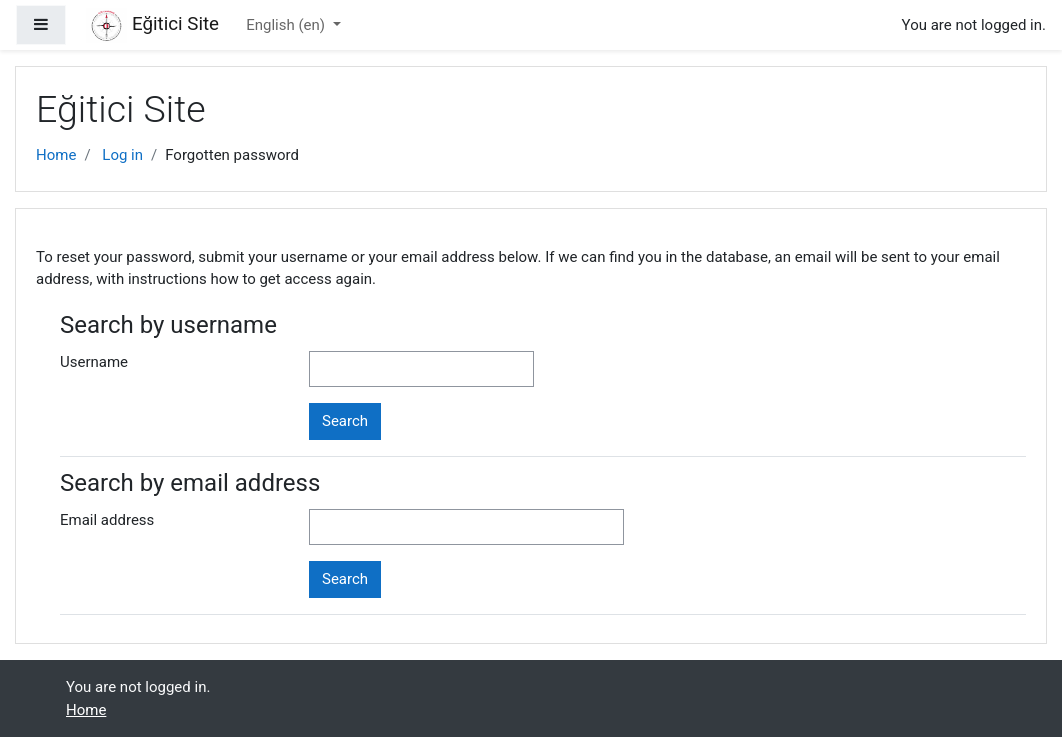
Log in (122, 155)
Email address (107, 520)
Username (94, 362)
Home (56, 155)
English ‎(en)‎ (287, 25)
